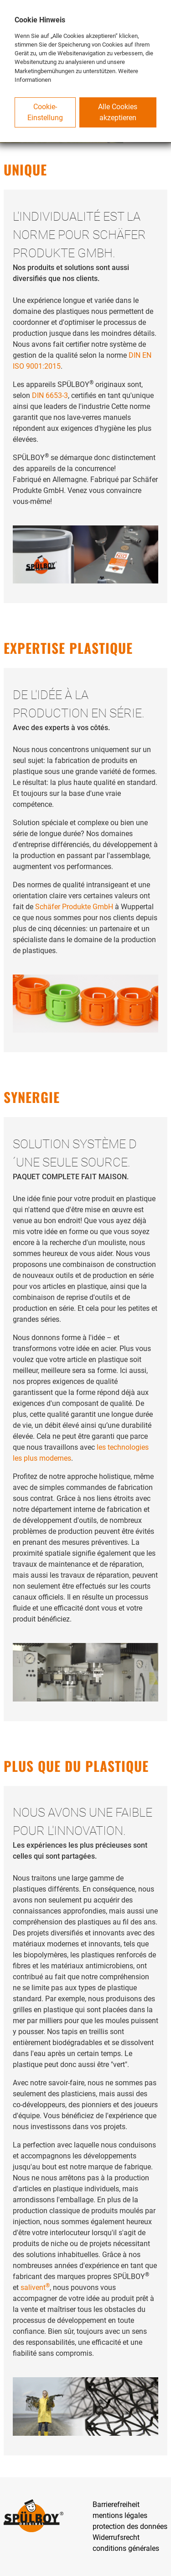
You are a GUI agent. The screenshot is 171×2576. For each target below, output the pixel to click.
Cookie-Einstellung (45, 112)
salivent (35, 2287)
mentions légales (120, 2515)
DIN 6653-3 (50, 395)
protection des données (130, 2526)
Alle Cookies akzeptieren (117, 112)
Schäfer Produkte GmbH (74, 906)
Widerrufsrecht (116, 2537)
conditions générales (126, 2548)
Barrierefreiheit (116, 2504)
